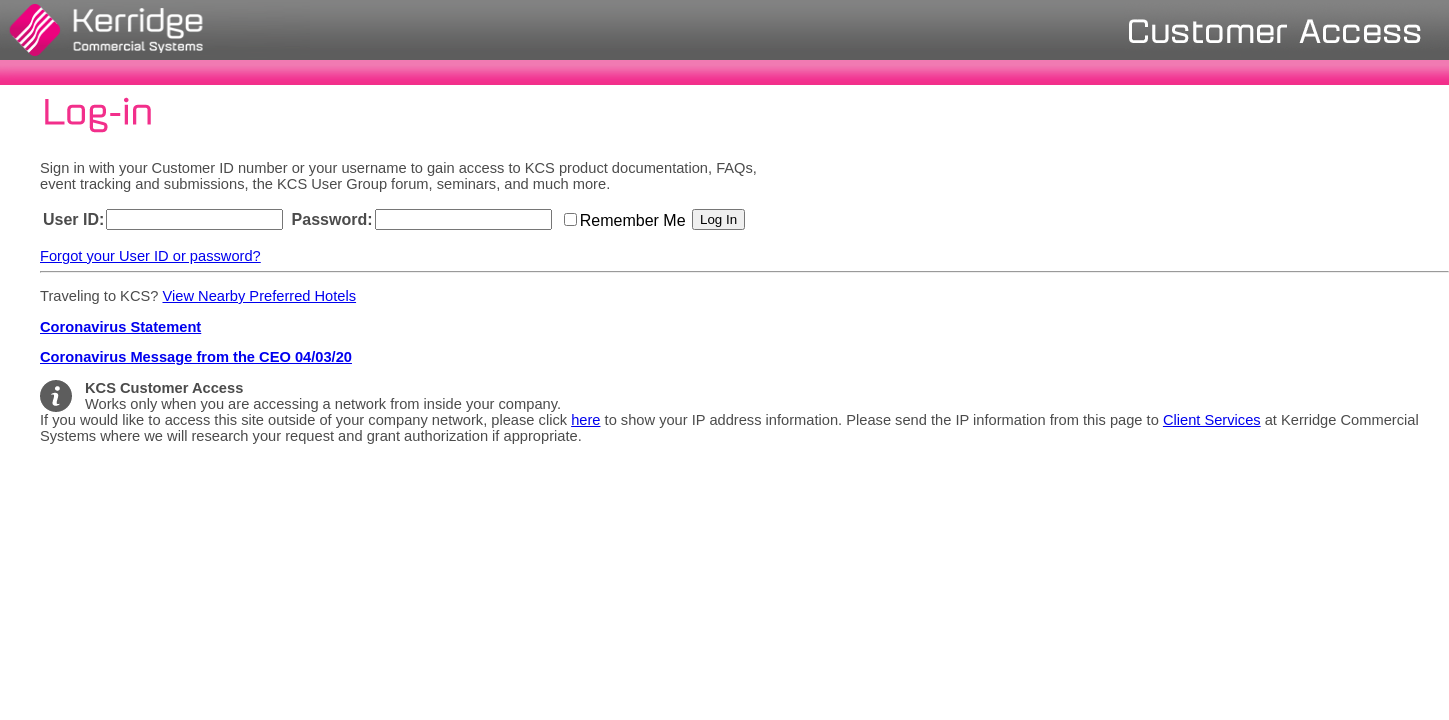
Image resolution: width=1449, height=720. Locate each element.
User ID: (73, 219)
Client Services (1212, 420)
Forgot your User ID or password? (150, 256)
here (585, 420)
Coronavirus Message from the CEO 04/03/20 (196, 357)
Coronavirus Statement (120, 327)
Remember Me (635, 220)
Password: (332, 219)
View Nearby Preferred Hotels (259, 296)
